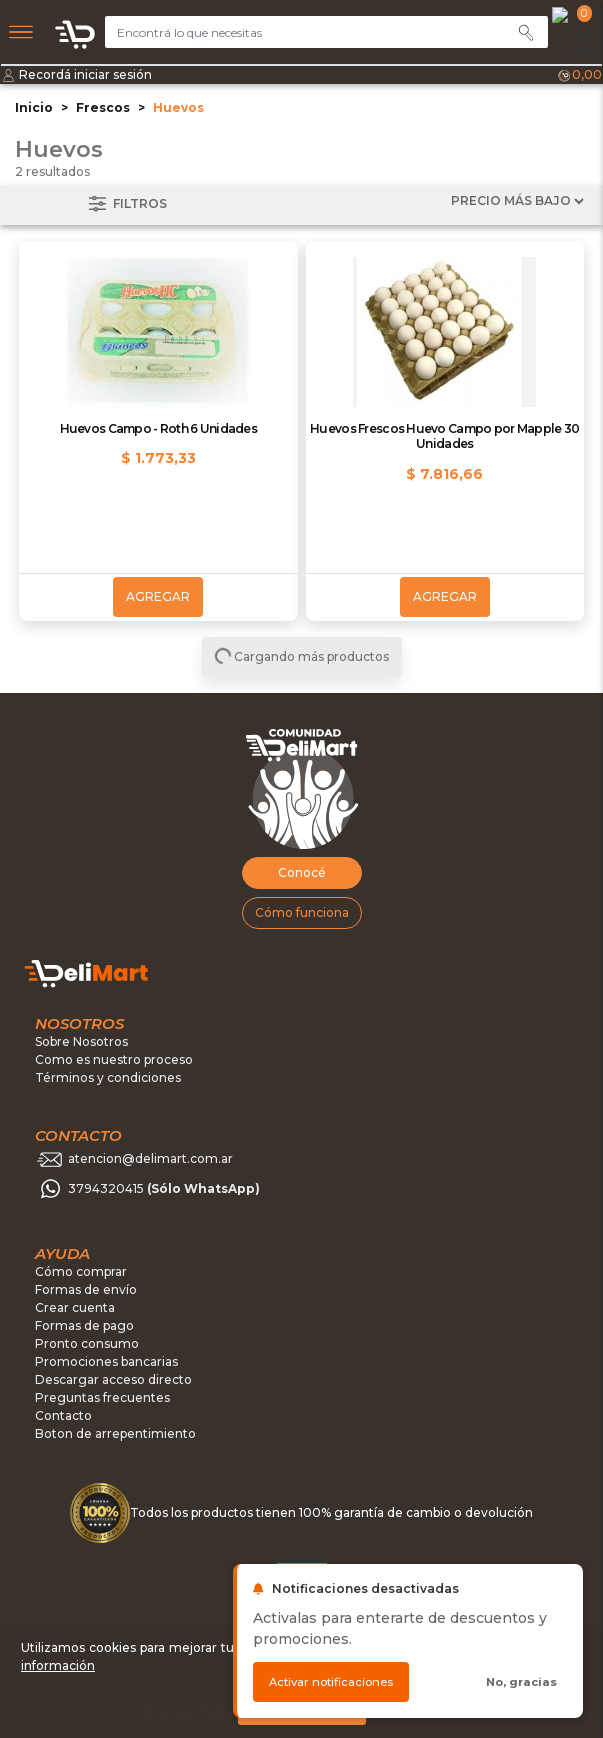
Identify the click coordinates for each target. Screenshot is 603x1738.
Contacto (63, 1415)
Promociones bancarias (106, 1361)
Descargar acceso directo (113, 1379)
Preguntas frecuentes (102, 1397)
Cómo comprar (81, 1271)
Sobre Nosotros (81, 1041)
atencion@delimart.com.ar (150, 1159)
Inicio (34, 107)
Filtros (126, 204)
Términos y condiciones (108, 1077)
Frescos (103, 107)
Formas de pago (84, 1325)
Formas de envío (86, 1289)
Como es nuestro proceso (114, 1059)
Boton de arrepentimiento (115, 1433)
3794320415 (164, 1189)
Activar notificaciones (331, 1682)
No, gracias (521, 1682)
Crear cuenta (75, 1307)
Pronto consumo (87, 1343)
